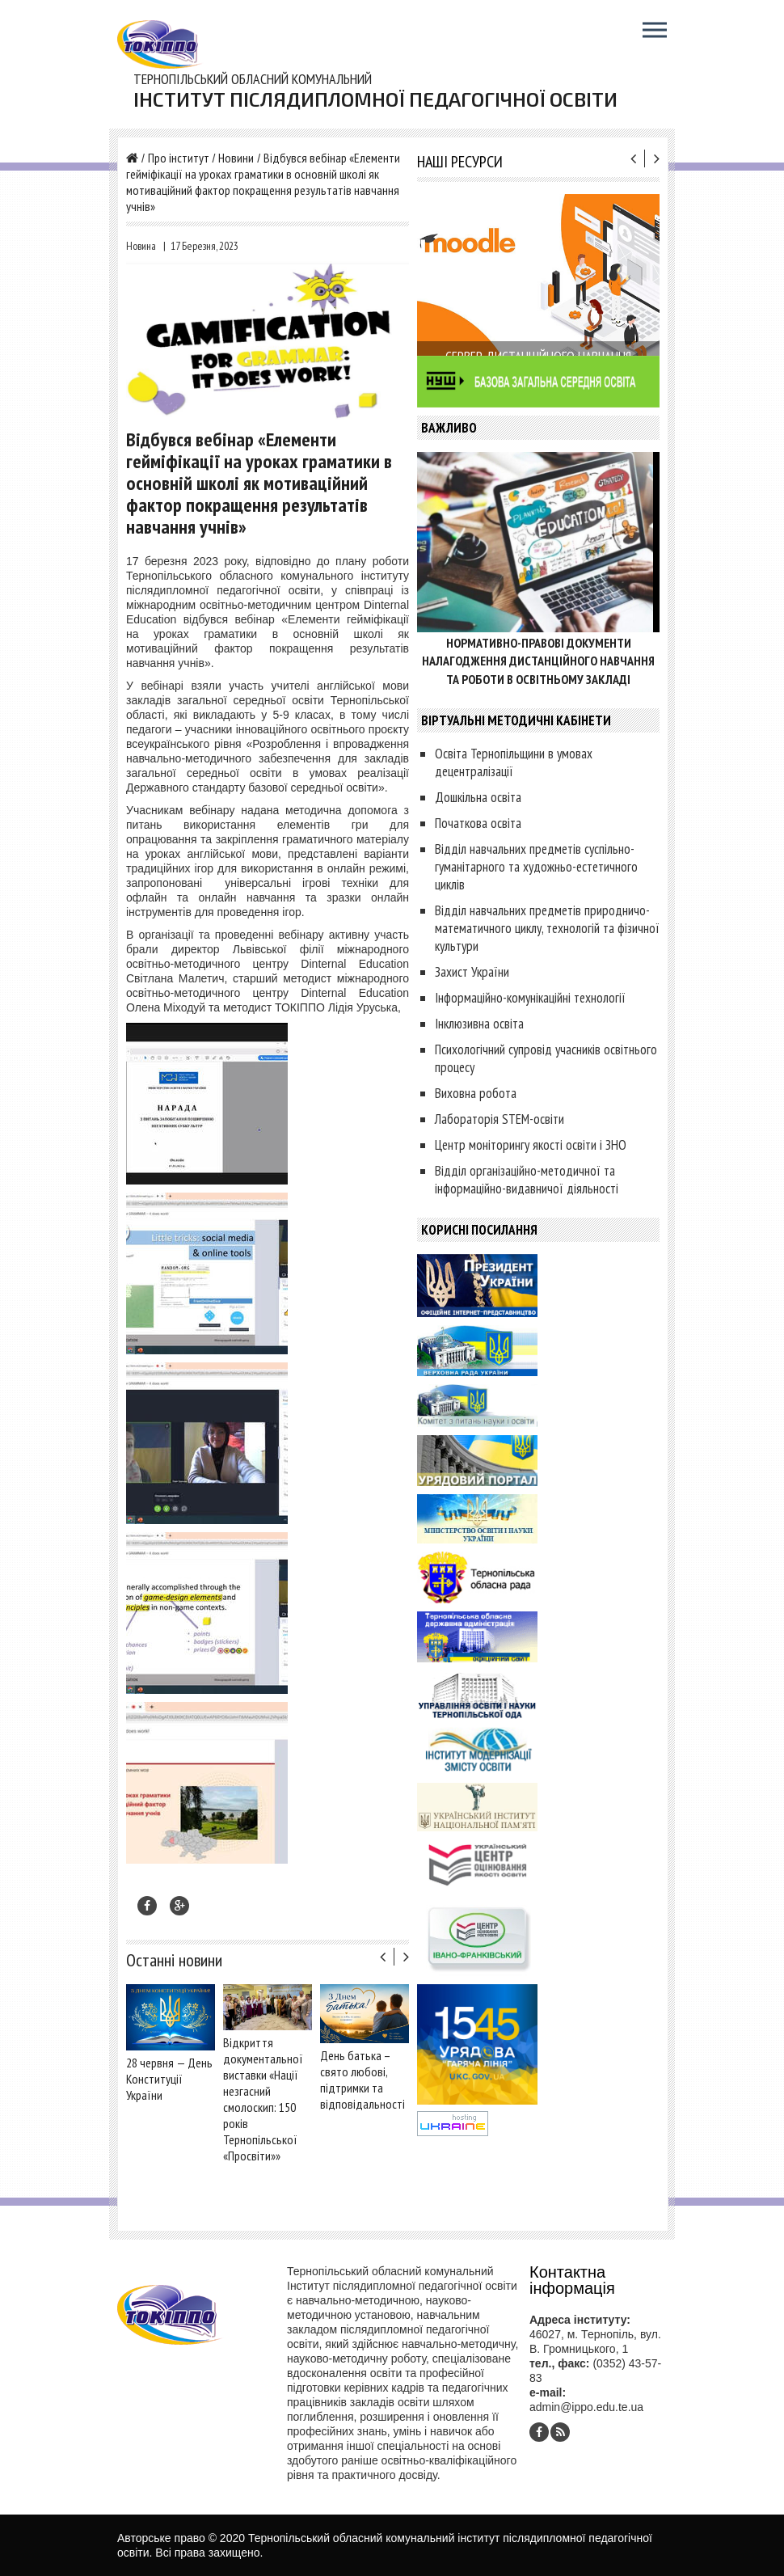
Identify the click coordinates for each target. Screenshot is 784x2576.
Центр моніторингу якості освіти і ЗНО (530, 1145)
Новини (236, 158)
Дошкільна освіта (478, 797)
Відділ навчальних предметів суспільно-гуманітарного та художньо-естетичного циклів (536, 866)
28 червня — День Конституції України (169, 2078)
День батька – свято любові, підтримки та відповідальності (362, 2079)
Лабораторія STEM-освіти (499, 1119)
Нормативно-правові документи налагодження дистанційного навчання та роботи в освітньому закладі (538, 661)
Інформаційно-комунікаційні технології (530, 998)
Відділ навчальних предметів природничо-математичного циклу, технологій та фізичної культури (547, 928)
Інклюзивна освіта (479, 1024)
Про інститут (178, 158)
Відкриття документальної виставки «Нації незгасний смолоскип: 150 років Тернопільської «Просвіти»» (263, 2099)
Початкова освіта (478, 823)
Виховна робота (475, 1093)
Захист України (472, 972)
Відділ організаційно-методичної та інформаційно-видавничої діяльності (526, 1179)
